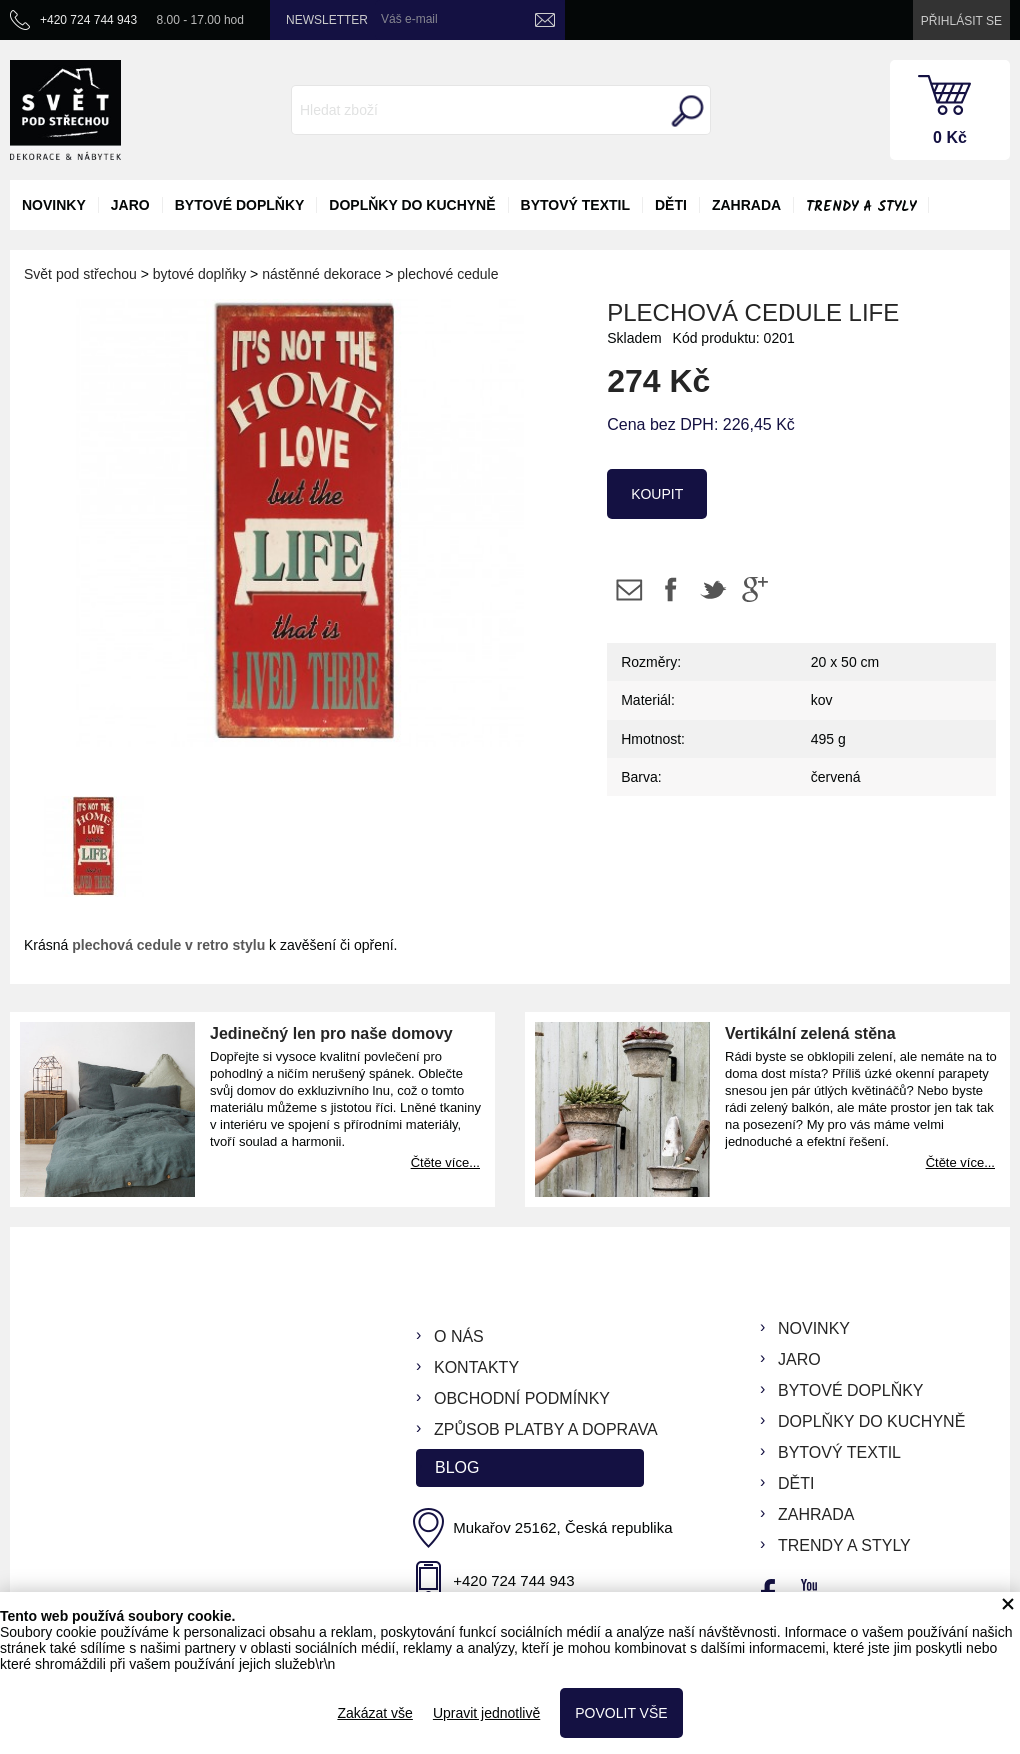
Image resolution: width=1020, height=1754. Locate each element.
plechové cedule (447, 274)
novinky (54, 205)
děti (671, 205)
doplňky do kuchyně (412, 205)
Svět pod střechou (80, 274)
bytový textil (575, 205)
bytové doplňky (240, 205)
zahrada (746, 205)
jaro (130, 205)
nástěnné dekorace (321, 274)
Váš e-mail (409, 19)
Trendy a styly (861, 207)
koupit (657, 494)
